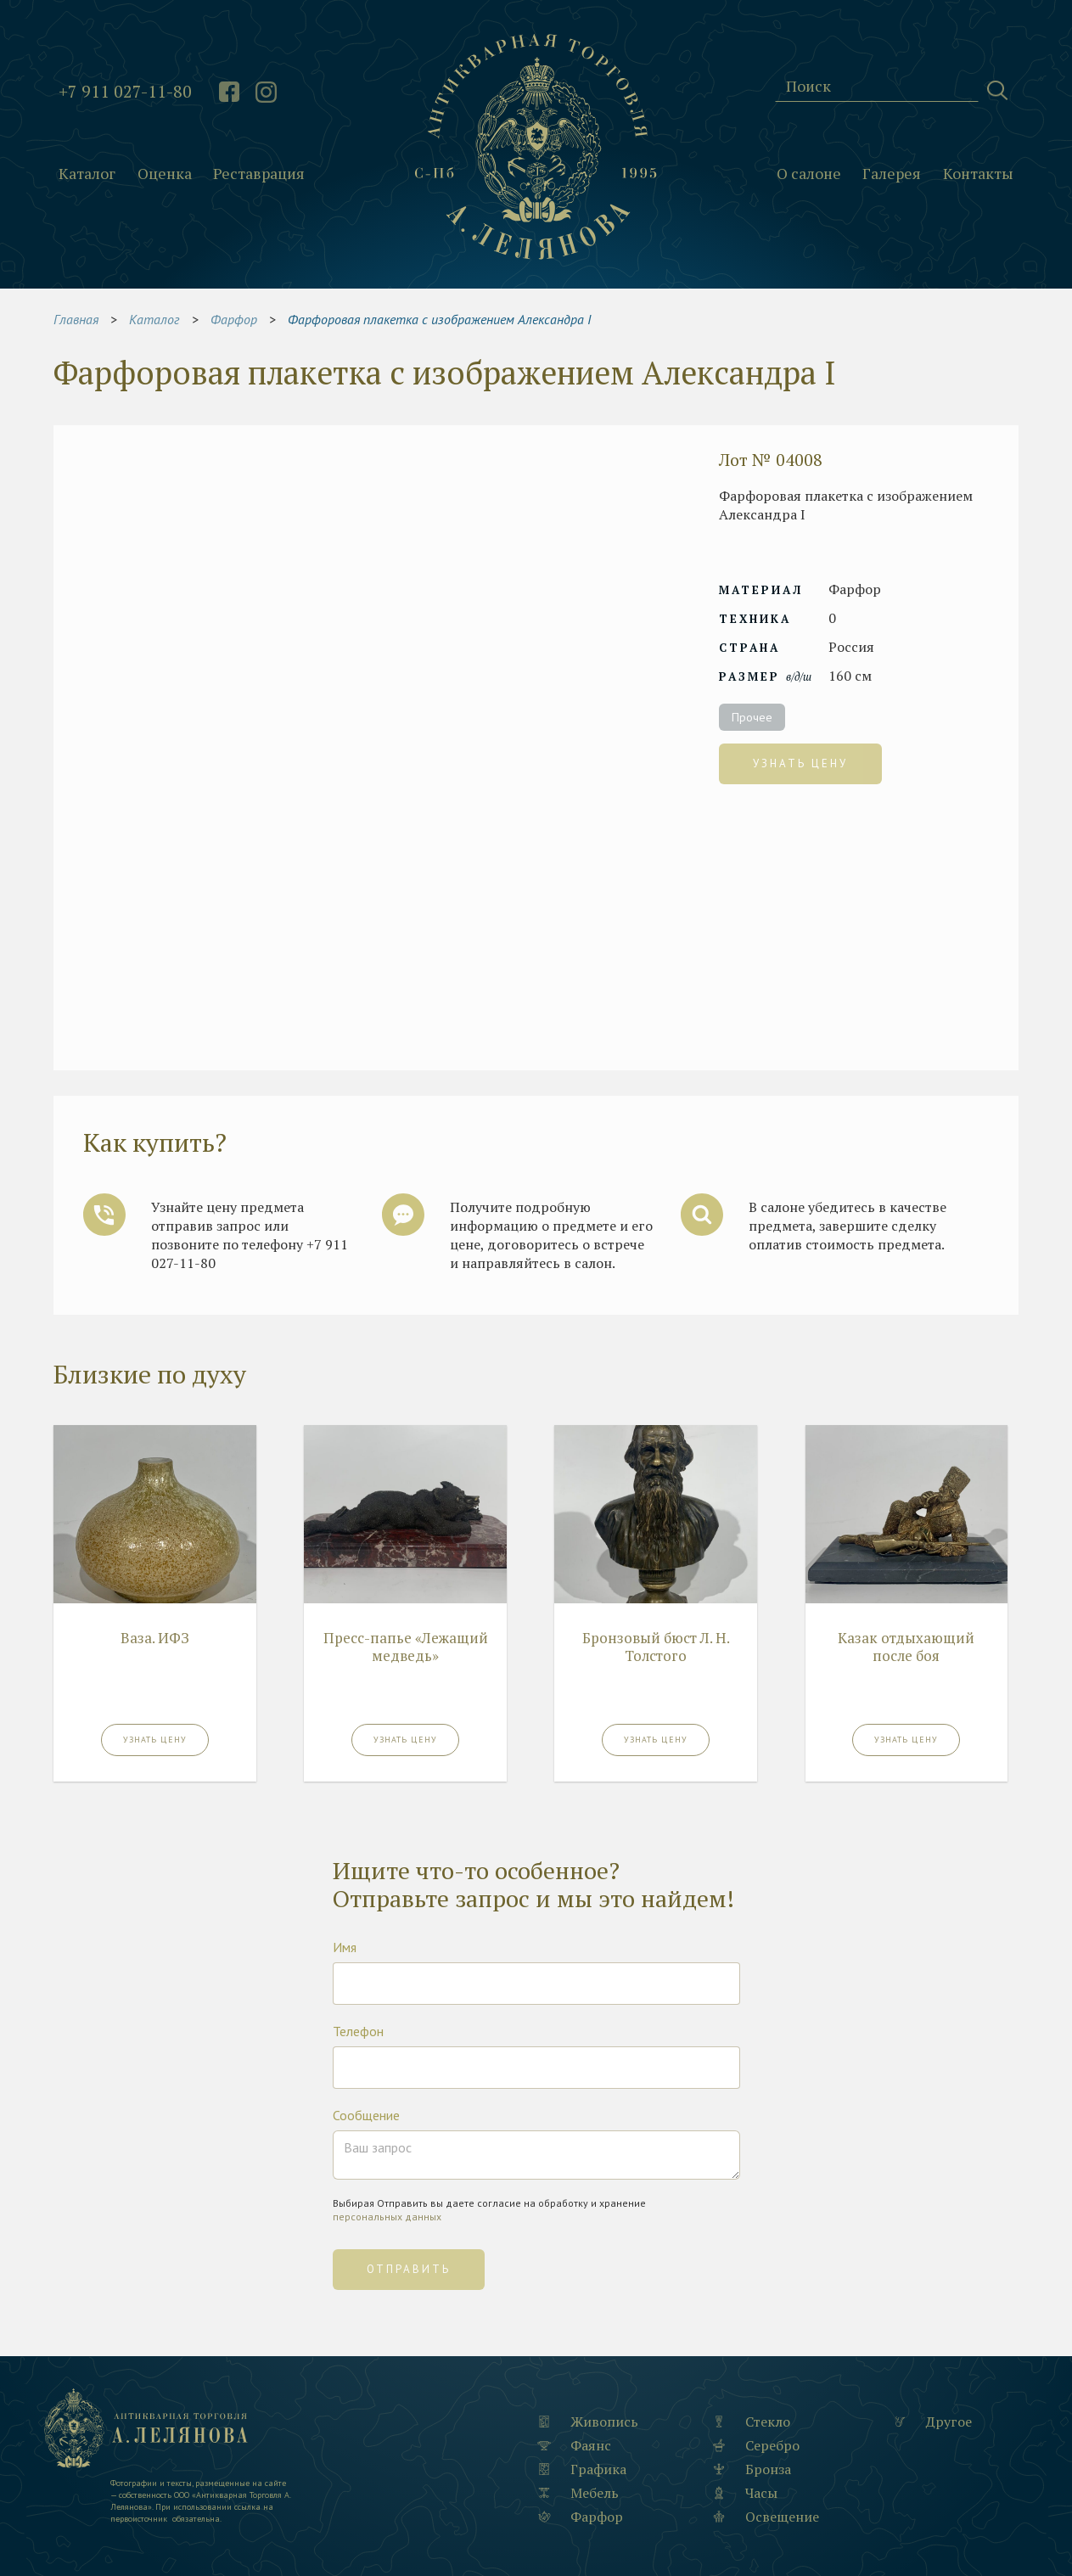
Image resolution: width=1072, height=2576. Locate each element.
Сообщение (366, 2115)
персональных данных (387, 2216)
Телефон (358, 2031)
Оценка (165, 173)
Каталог (87, 173)
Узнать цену (800, 763)
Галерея (891, 173)
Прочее (752, 717)
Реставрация (259, 173)
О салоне (809, 173)
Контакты (978, 173)
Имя (344, 1947)
